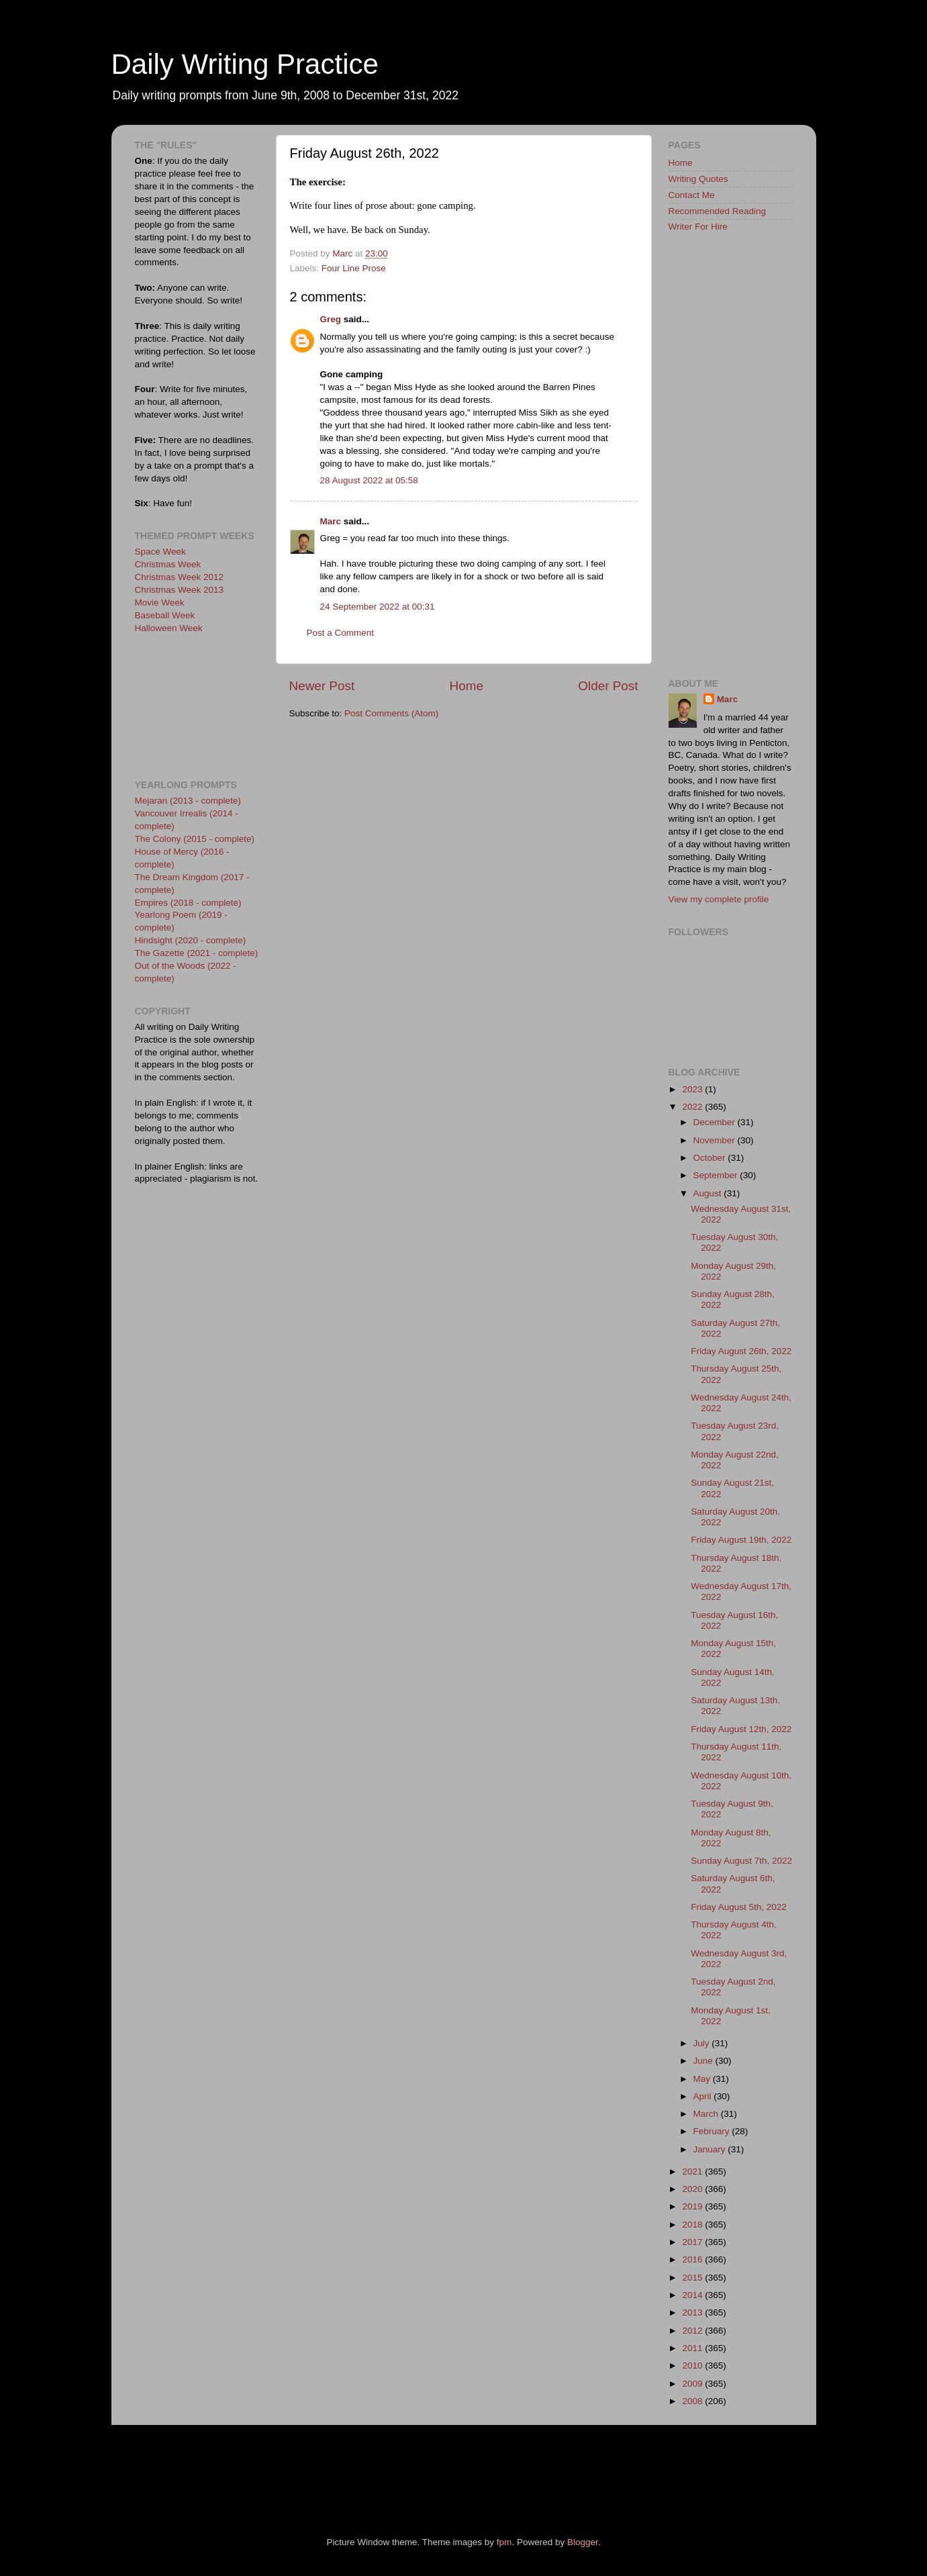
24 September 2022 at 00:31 (377, 607)
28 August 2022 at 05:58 (369, 480)
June (704, 2061)
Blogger (582, 2542)
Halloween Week (169, 628)
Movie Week (160, 603)
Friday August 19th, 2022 (741, 1540)
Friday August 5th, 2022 (739, 1907)
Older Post (608, 686)
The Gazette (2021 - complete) (196, 953)
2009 (693, 2384)
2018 (693, 2225)
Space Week (160, 551)
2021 (693, 2171)
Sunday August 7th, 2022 (741, 1861)
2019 (693, 2206)
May (703, 2079)
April (703, 2096)
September (716, 1175)
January (710, 2149)
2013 (693, 2312)
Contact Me (692, 195)
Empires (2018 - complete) (188, 903)
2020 (693, 2189)
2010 (693, 2365)
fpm (504, 2542)
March (707, 2114)
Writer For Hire (698, 227)
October (710, 1158)
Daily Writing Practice (245, 64)
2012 (693, 2331)
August (708, 1193)
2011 (693, 2348)
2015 (693, 2278)
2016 (693, 2259)
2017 (693, 2242)
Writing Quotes (698, 179)
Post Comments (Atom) (391, 713)
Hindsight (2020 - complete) (190, 940)
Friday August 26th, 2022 (741, 1351)
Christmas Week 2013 (179, 590)
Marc (331, 521)
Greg (331, 319)
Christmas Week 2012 (179, 577)
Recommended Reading (718, 211)
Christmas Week (168, 564)
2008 (693, 2401)
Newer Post (322, 686)
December (715, 1122)
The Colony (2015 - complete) (195, 839)
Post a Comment (341, 633)
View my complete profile (719, 899)
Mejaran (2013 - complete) (188, 801)
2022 (693, 1107)
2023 (693, 1089)
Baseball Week (165, 615)
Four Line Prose (354, 268)
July (702, 2043)
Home (466, 686)
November (715, 1140)
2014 (693, 2295)
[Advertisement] (195, 705)
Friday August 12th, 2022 (741, 1729)
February (712, 2131)
